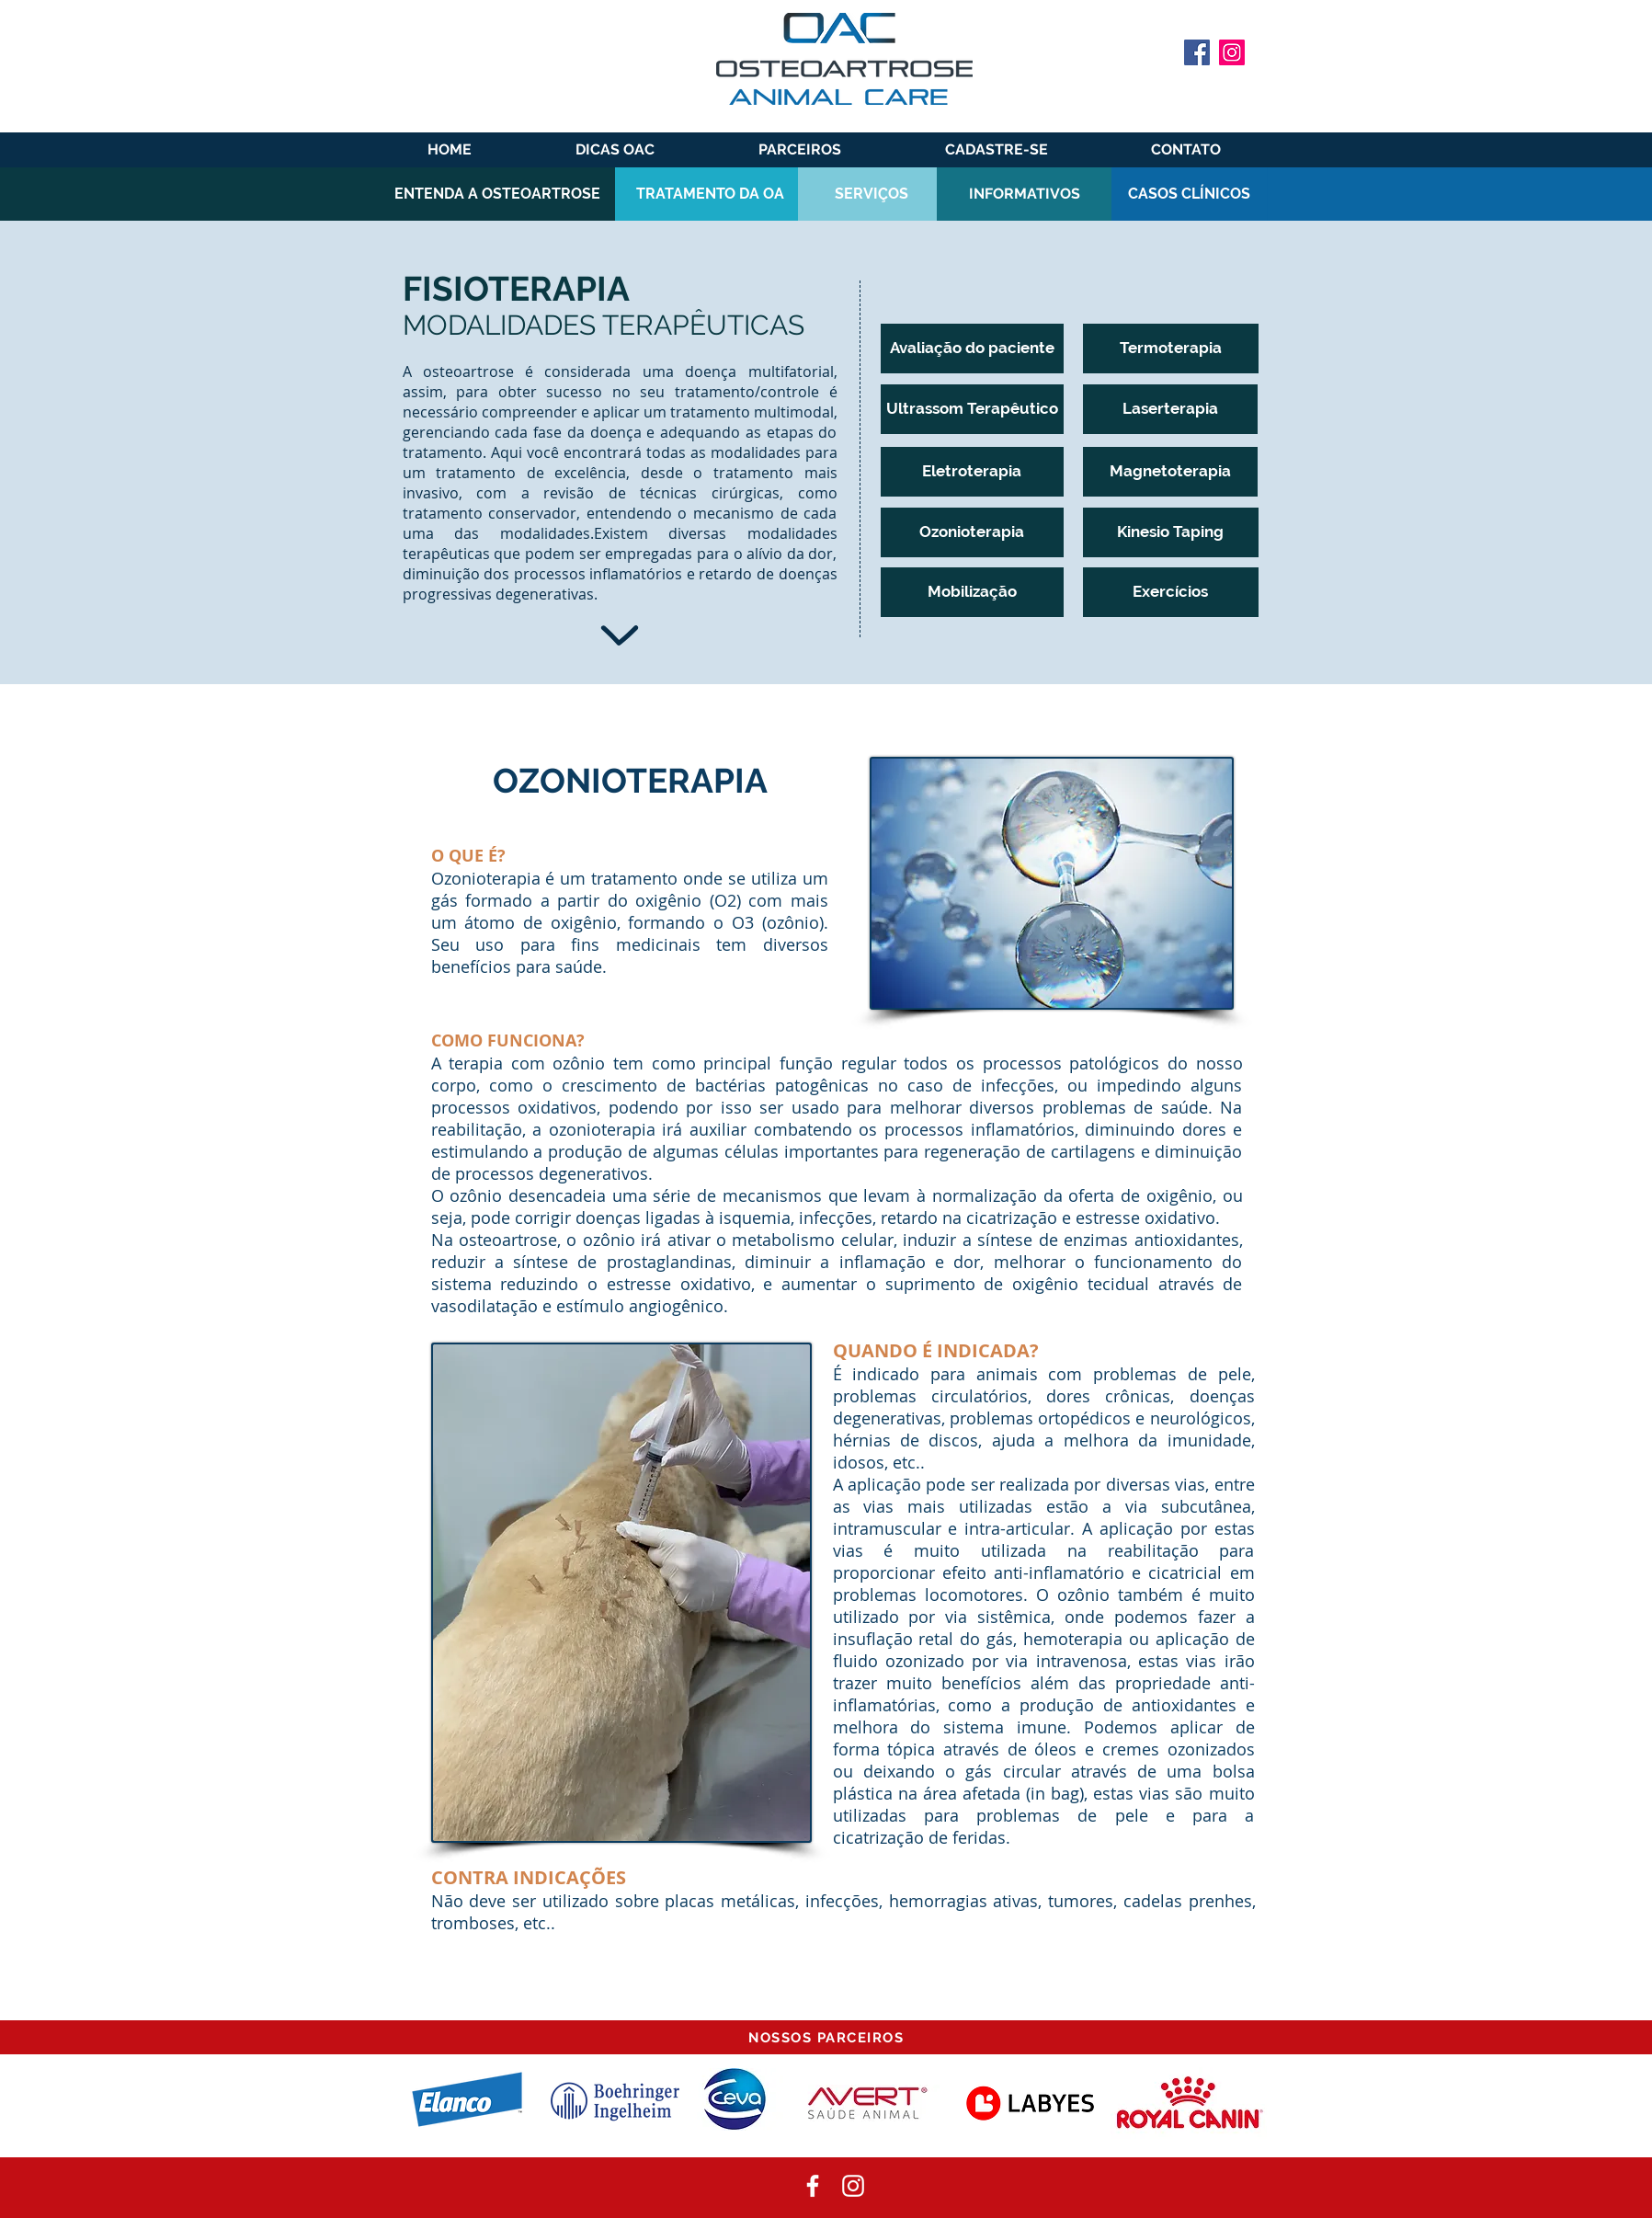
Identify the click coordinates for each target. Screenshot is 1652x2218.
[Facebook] (1197, 52)
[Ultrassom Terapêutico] (972, 409)
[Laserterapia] (1170, 409)
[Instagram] (1232, 52)
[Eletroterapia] (972, 472)
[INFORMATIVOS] (1024, 194)
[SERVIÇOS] (872, 194)
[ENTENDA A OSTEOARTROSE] (497, 194)
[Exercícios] (1171, 592)
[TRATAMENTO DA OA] (710, 194)
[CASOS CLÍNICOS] (1189, 194)
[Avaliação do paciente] (972, 348)
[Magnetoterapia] (1170, 472)
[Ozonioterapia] (972, 532)
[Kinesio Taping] (1171, 532)
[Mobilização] (972, 592)
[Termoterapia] (1171, 348)
